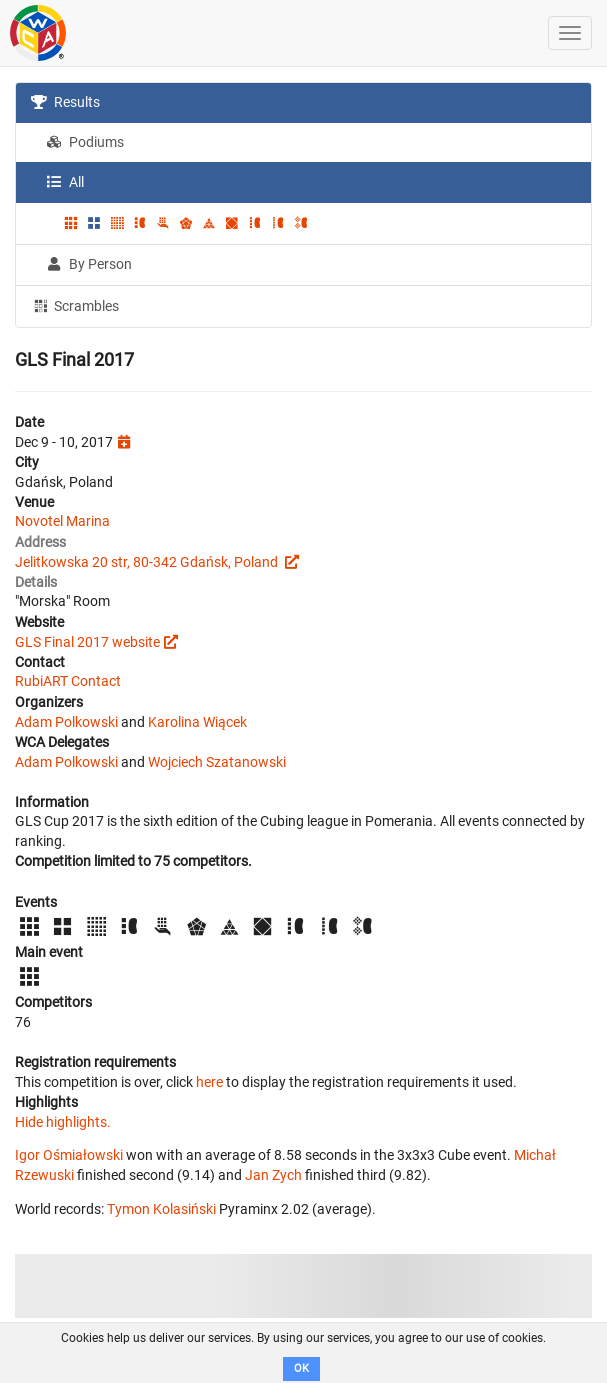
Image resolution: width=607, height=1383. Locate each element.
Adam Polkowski (66, 722)
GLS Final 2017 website (87, 642)
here (209, 1082)
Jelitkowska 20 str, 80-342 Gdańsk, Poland (148, 562)
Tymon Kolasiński (161, 1209)
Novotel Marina (62, 521)
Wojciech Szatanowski (217, 762)
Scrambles (75, 305)
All (65, 182)
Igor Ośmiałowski (69, 1155)
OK (301, 1368)
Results (65, 102)
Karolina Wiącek (197, 722)
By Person (89, 264)
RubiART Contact (68, 681)
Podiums (85, 142)
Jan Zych (273, 1175)
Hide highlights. (63, 1122)
